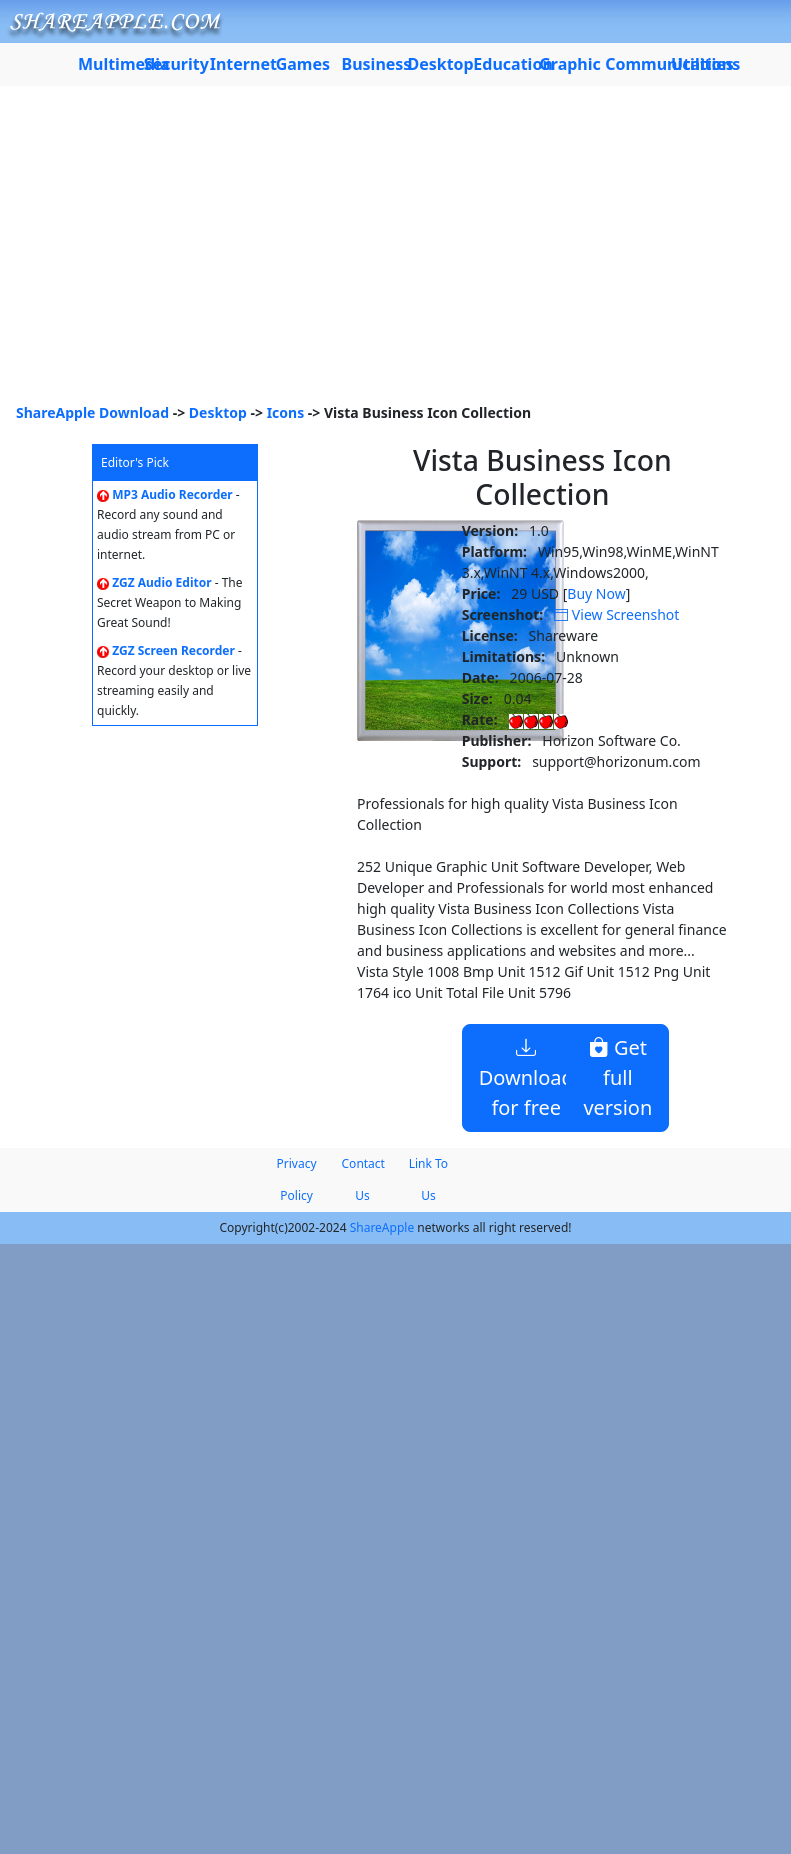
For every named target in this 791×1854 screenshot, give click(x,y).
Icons (286, 412)
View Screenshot (616, 614)
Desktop (218, 412)
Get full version (617, 1077)
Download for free (526, 1077)
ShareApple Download (92, 412)
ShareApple (382, 1227)
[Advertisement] (395, 252)
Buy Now (596, 593)
